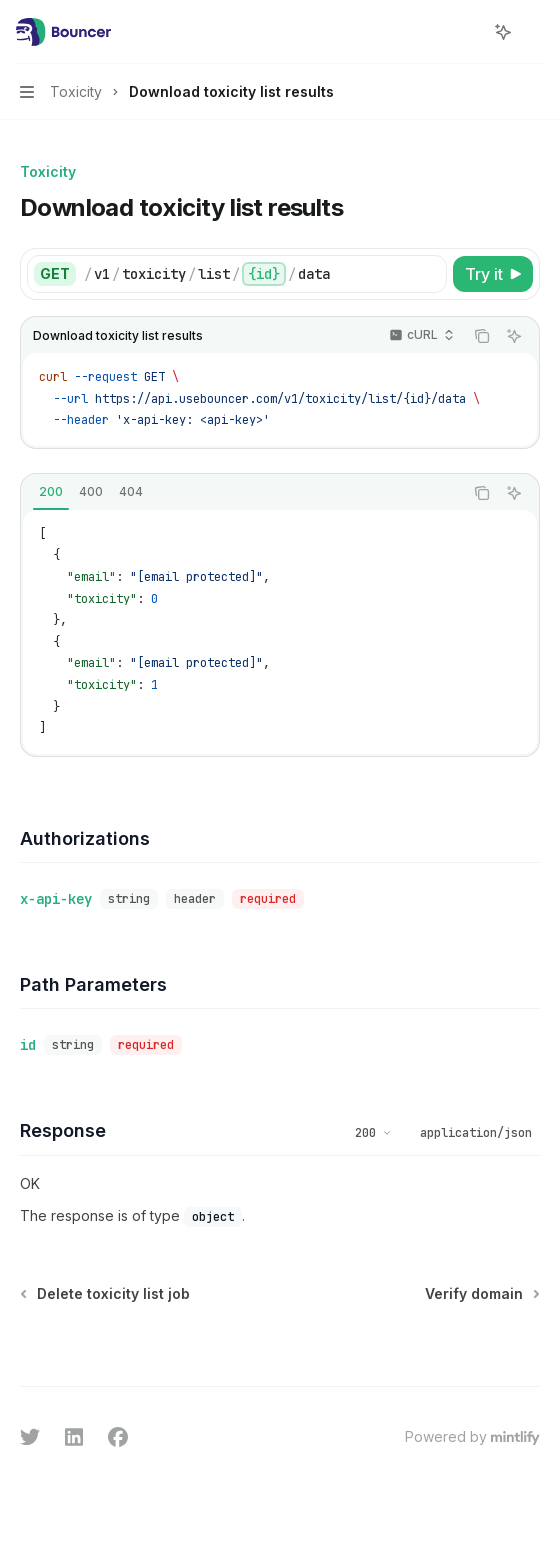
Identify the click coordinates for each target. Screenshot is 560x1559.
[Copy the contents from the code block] (482, 336)
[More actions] (534, 32)
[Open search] (466, 32)
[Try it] (493, 274)
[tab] (51, 492)
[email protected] (196, 577)
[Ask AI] (514, 336)
